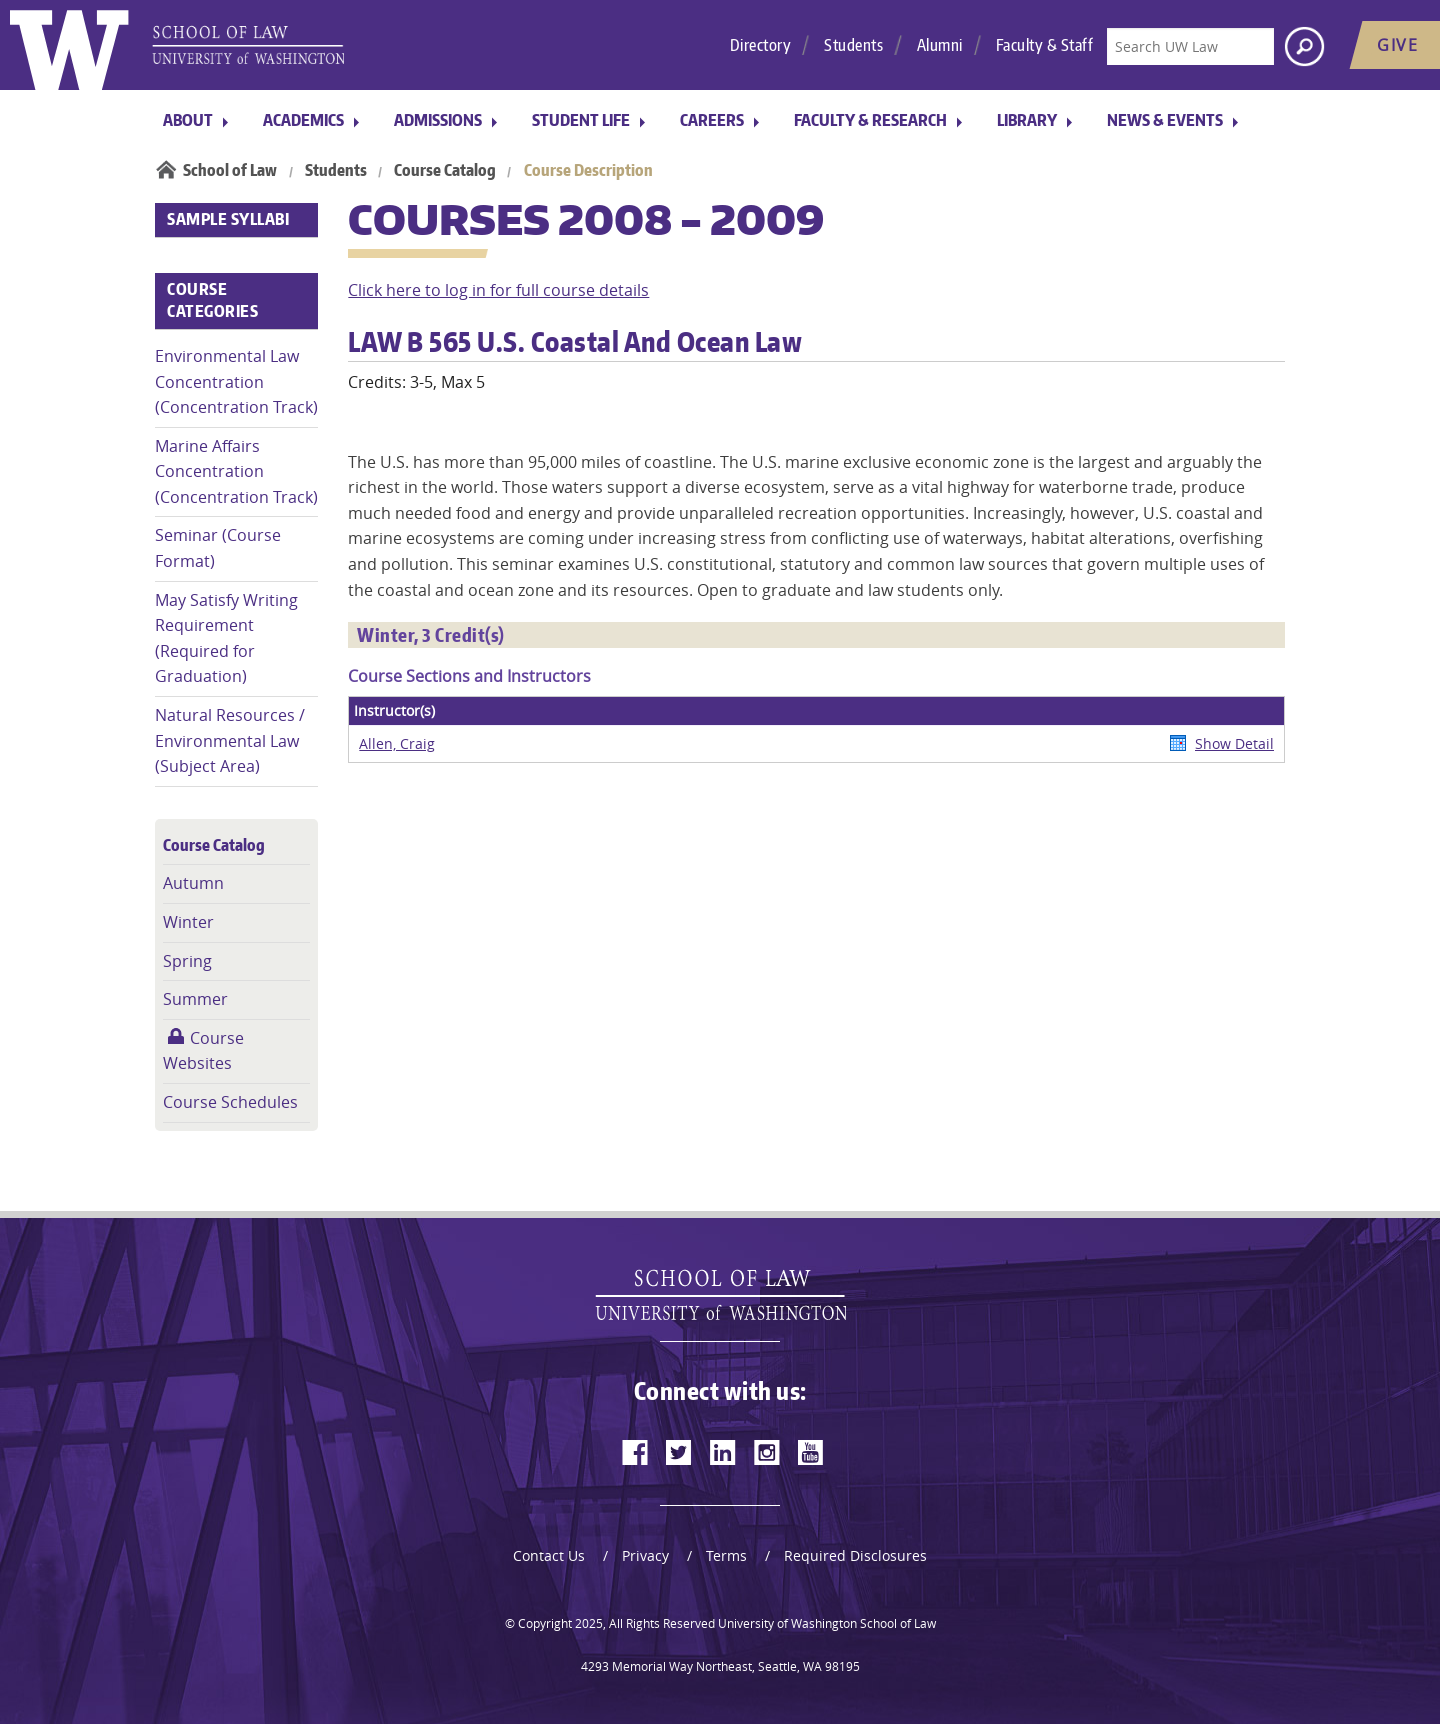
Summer (195, 999)
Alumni (940, 45)
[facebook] (635, 1452)
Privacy (645, 1555)
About (188, 120)
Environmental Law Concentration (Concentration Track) (236, 381)
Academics (303, 120)
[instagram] (767, 1452)
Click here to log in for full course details (498, 290)
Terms (726, 1555)
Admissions (438, 120)
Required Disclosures (855, 1555)
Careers (712, 120)
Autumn (193, 883)
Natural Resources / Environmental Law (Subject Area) (230, 740)
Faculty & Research (870, 120)
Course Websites (203, 1051)
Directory (761, 45)
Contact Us (549, 1555)
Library (1027, 120)
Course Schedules (230, 1102)
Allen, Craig (397, 743)
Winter (188, 922)
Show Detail (1234, 743)
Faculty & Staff (1045, 45)
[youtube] (811, 1452)
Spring (187, 961)
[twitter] (679, 1452)
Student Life (581, 120)
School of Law (230, 170)
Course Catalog (445, 170)
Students (853, 45)
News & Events (1165, 120)
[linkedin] (723, 1452)
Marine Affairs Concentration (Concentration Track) (236, 471)
